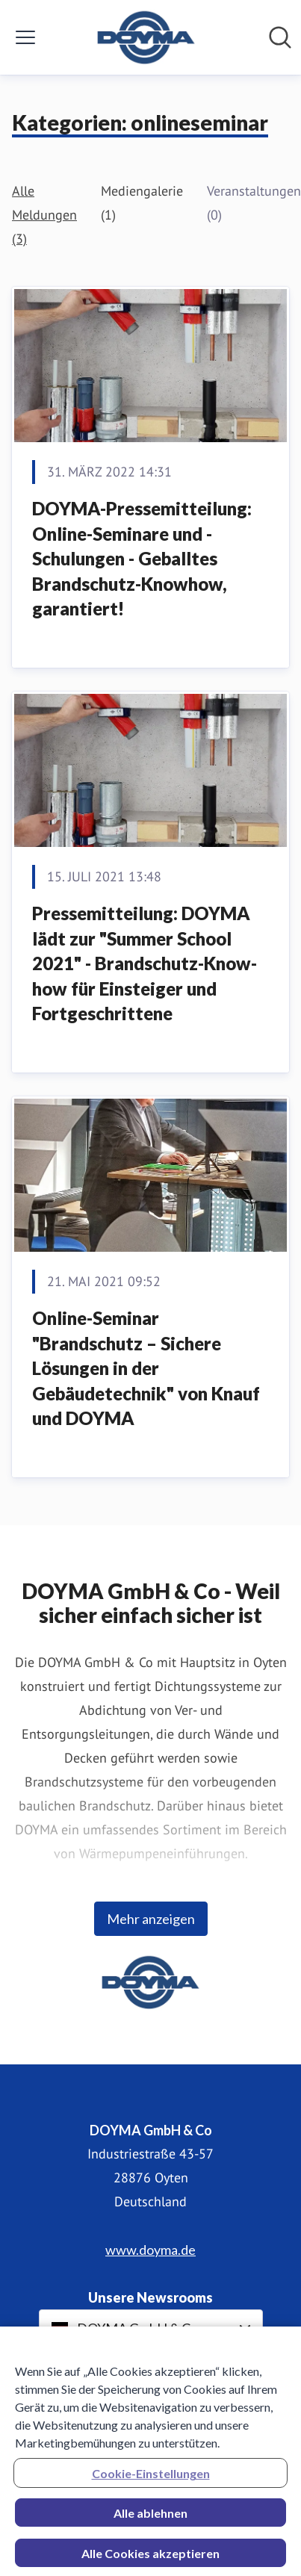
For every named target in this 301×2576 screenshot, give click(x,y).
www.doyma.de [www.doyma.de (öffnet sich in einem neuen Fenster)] (150, 2249)
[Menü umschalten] (25, 37)
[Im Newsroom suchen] (280, 37)
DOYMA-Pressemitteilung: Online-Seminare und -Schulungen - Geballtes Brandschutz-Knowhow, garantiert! (142, 558)
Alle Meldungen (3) (44, 214)
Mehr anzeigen (151, 1919)
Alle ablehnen (150, 2519)
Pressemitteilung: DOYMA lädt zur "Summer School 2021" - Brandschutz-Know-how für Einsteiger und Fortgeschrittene (144, 963)
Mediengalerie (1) (142, 202)
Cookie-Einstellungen (151, 2479)
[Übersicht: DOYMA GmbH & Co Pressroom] (146, 37)
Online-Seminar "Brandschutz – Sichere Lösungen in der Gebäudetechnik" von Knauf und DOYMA (146, 1368)
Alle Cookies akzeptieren (150, 2559)
